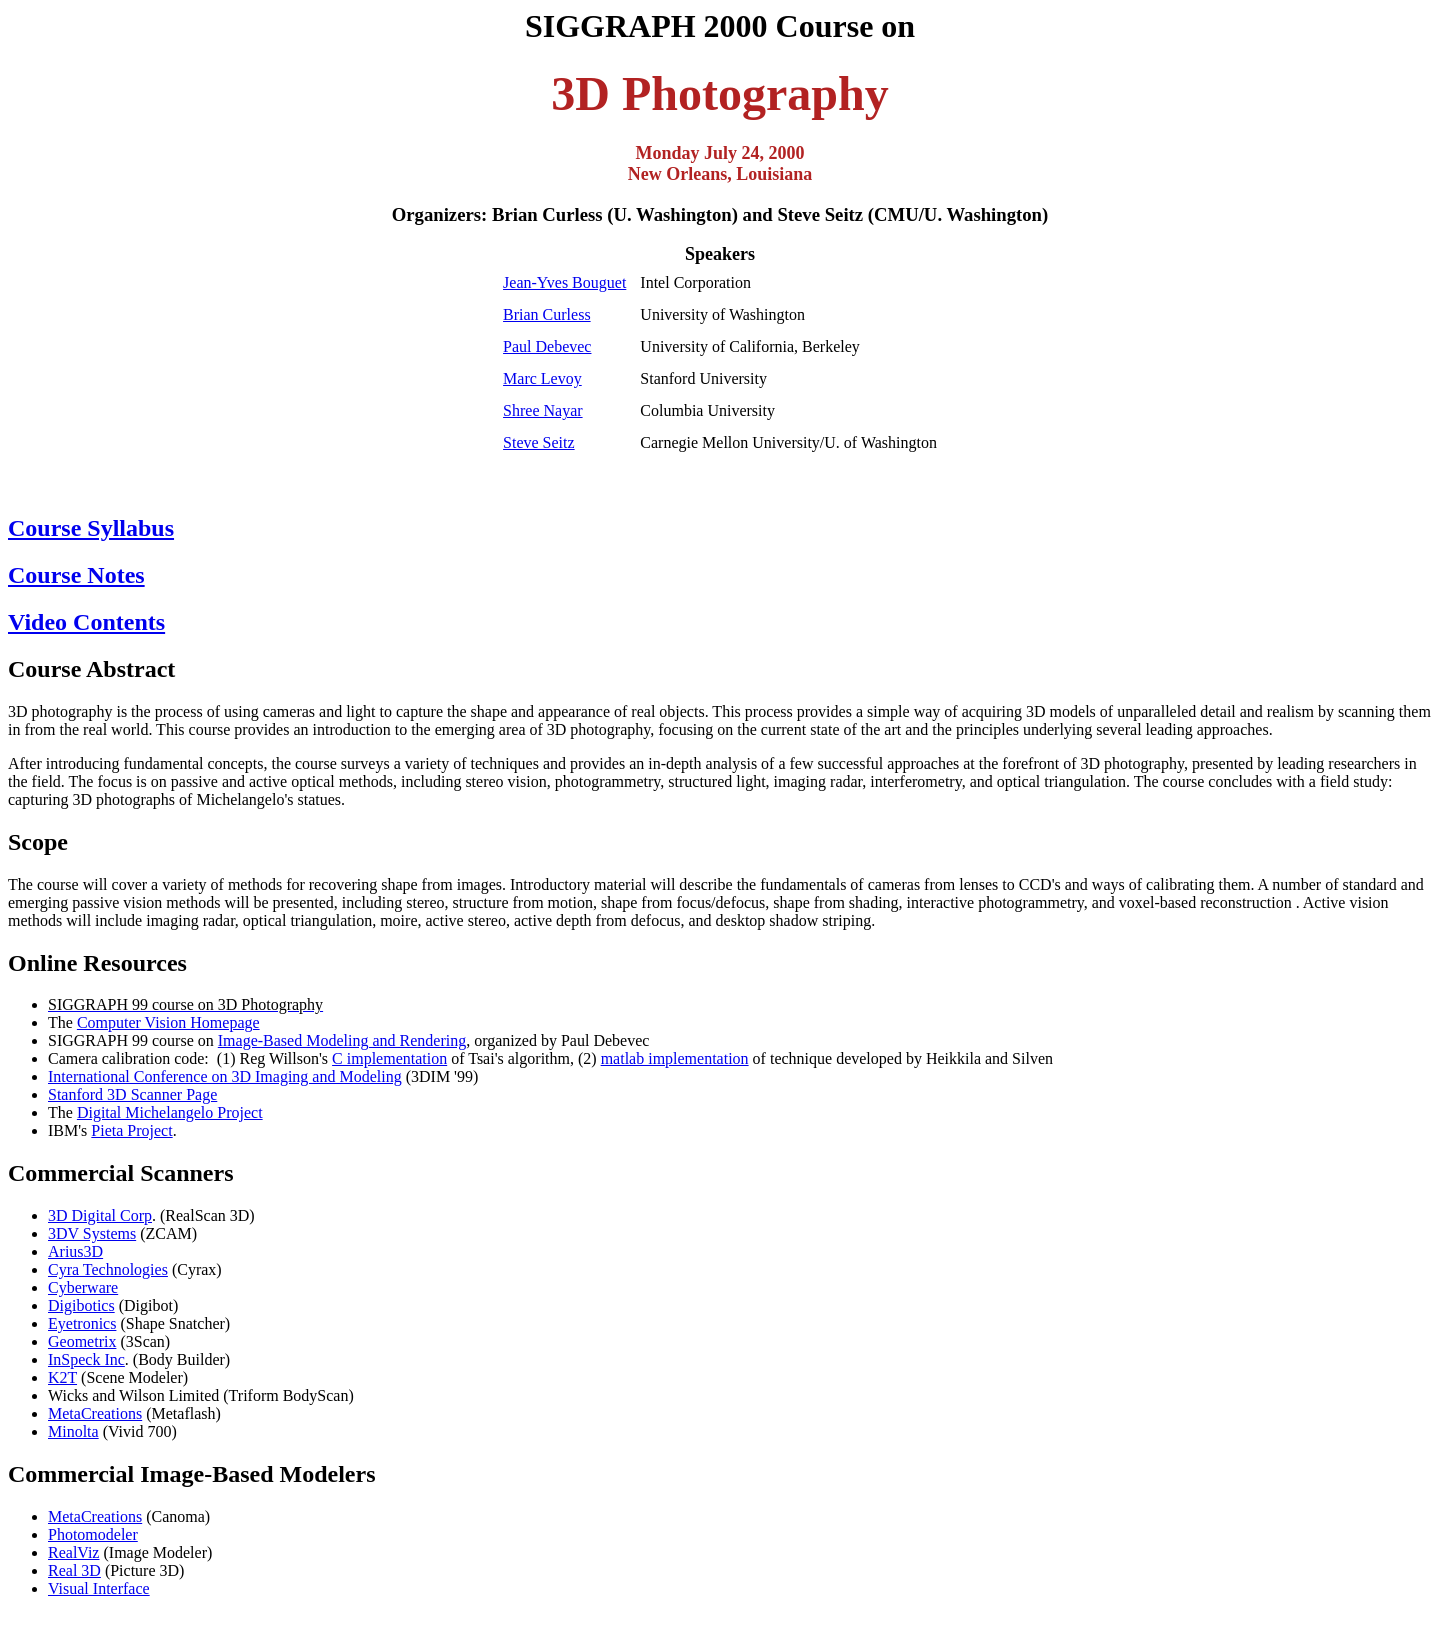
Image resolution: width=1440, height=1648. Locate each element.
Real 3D (74, 1570)
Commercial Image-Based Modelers (191, 1474)
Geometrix (82, 1341)
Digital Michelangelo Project (170, 1112)
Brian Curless (547, 314)
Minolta (73, 1431)
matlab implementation (675, 1058)
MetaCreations (95, 1413)
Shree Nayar (543, 410)
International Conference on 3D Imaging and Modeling (225, 1076)
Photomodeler (93, 1534)
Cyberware (83, 1287)
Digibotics (81, 1305)
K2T (62, 1377)
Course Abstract (91, 669)
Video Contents (86, 622)
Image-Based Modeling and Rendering (342, 1040)
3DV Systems (92, 1233)
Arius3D (75, 1251)
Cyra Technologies (108, 1269)
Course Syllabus (91, 528)
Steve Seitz (539, 442)
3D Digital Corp (100, 1215)
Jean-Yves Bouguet (564, 282)
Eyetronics (82, 1323)
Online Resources (97, 963)
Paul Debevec (547, 346)
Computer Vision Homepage (168, 1022)
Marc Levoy (542, 378)
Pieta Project (131, 1130)
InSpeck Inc (86, 1359)
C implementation (389, 1058)
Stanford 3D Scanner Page (132, 1094)
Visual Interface (99, 1588)
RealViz (73, 1552)
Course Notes (76, 575)
